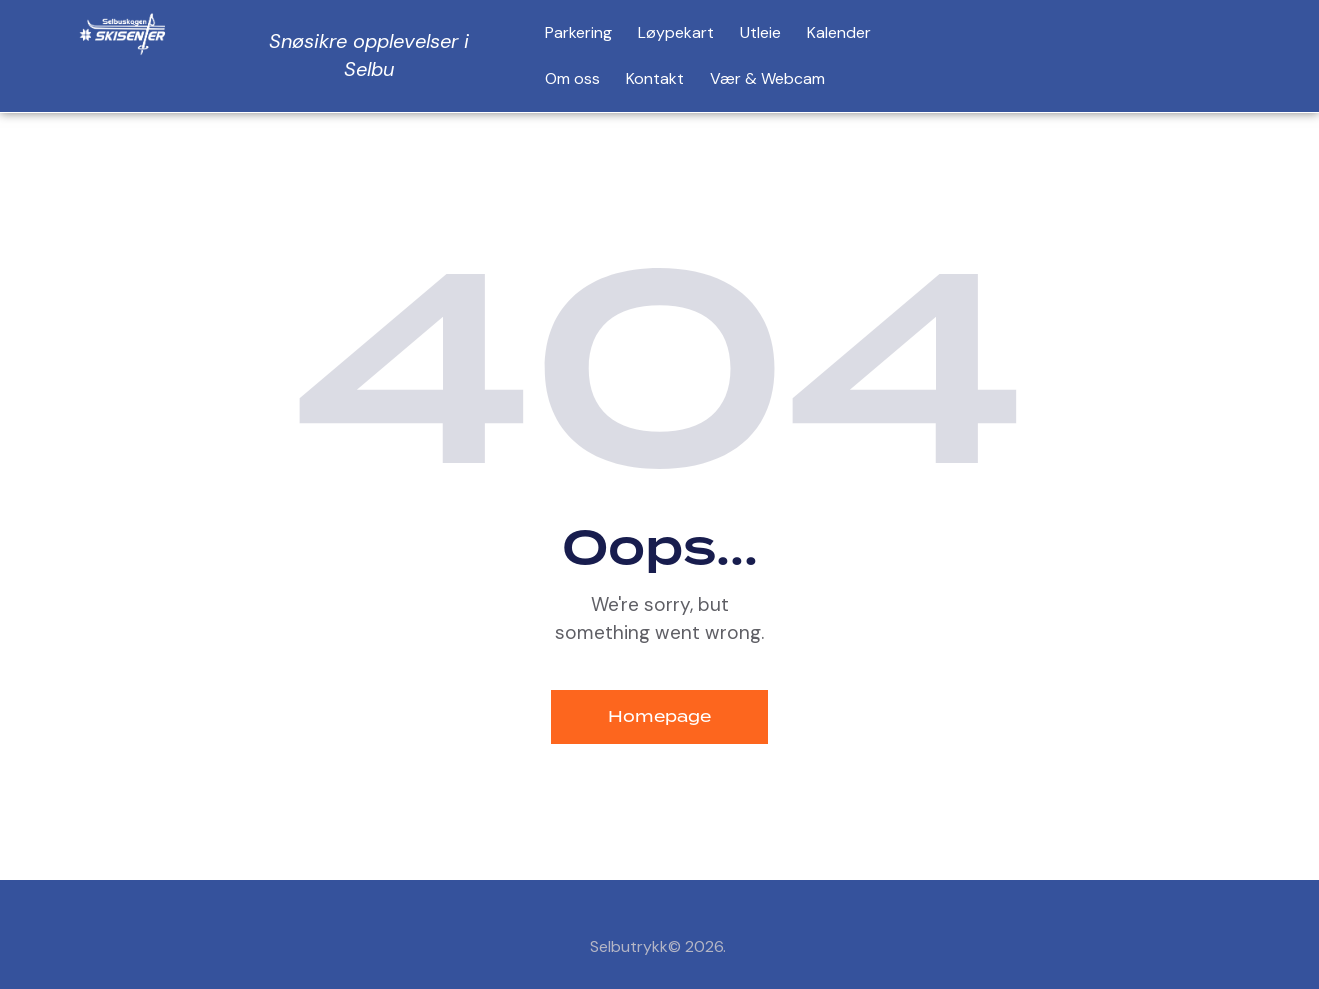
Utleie (760, 32)
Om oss (572, 78)
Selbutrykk (629, 946)
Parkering (578, 32)
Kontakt (655, 78)
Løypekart (676, 32)
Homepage (659, 716)
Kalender (839, 32)
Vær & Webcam (767, 78)
